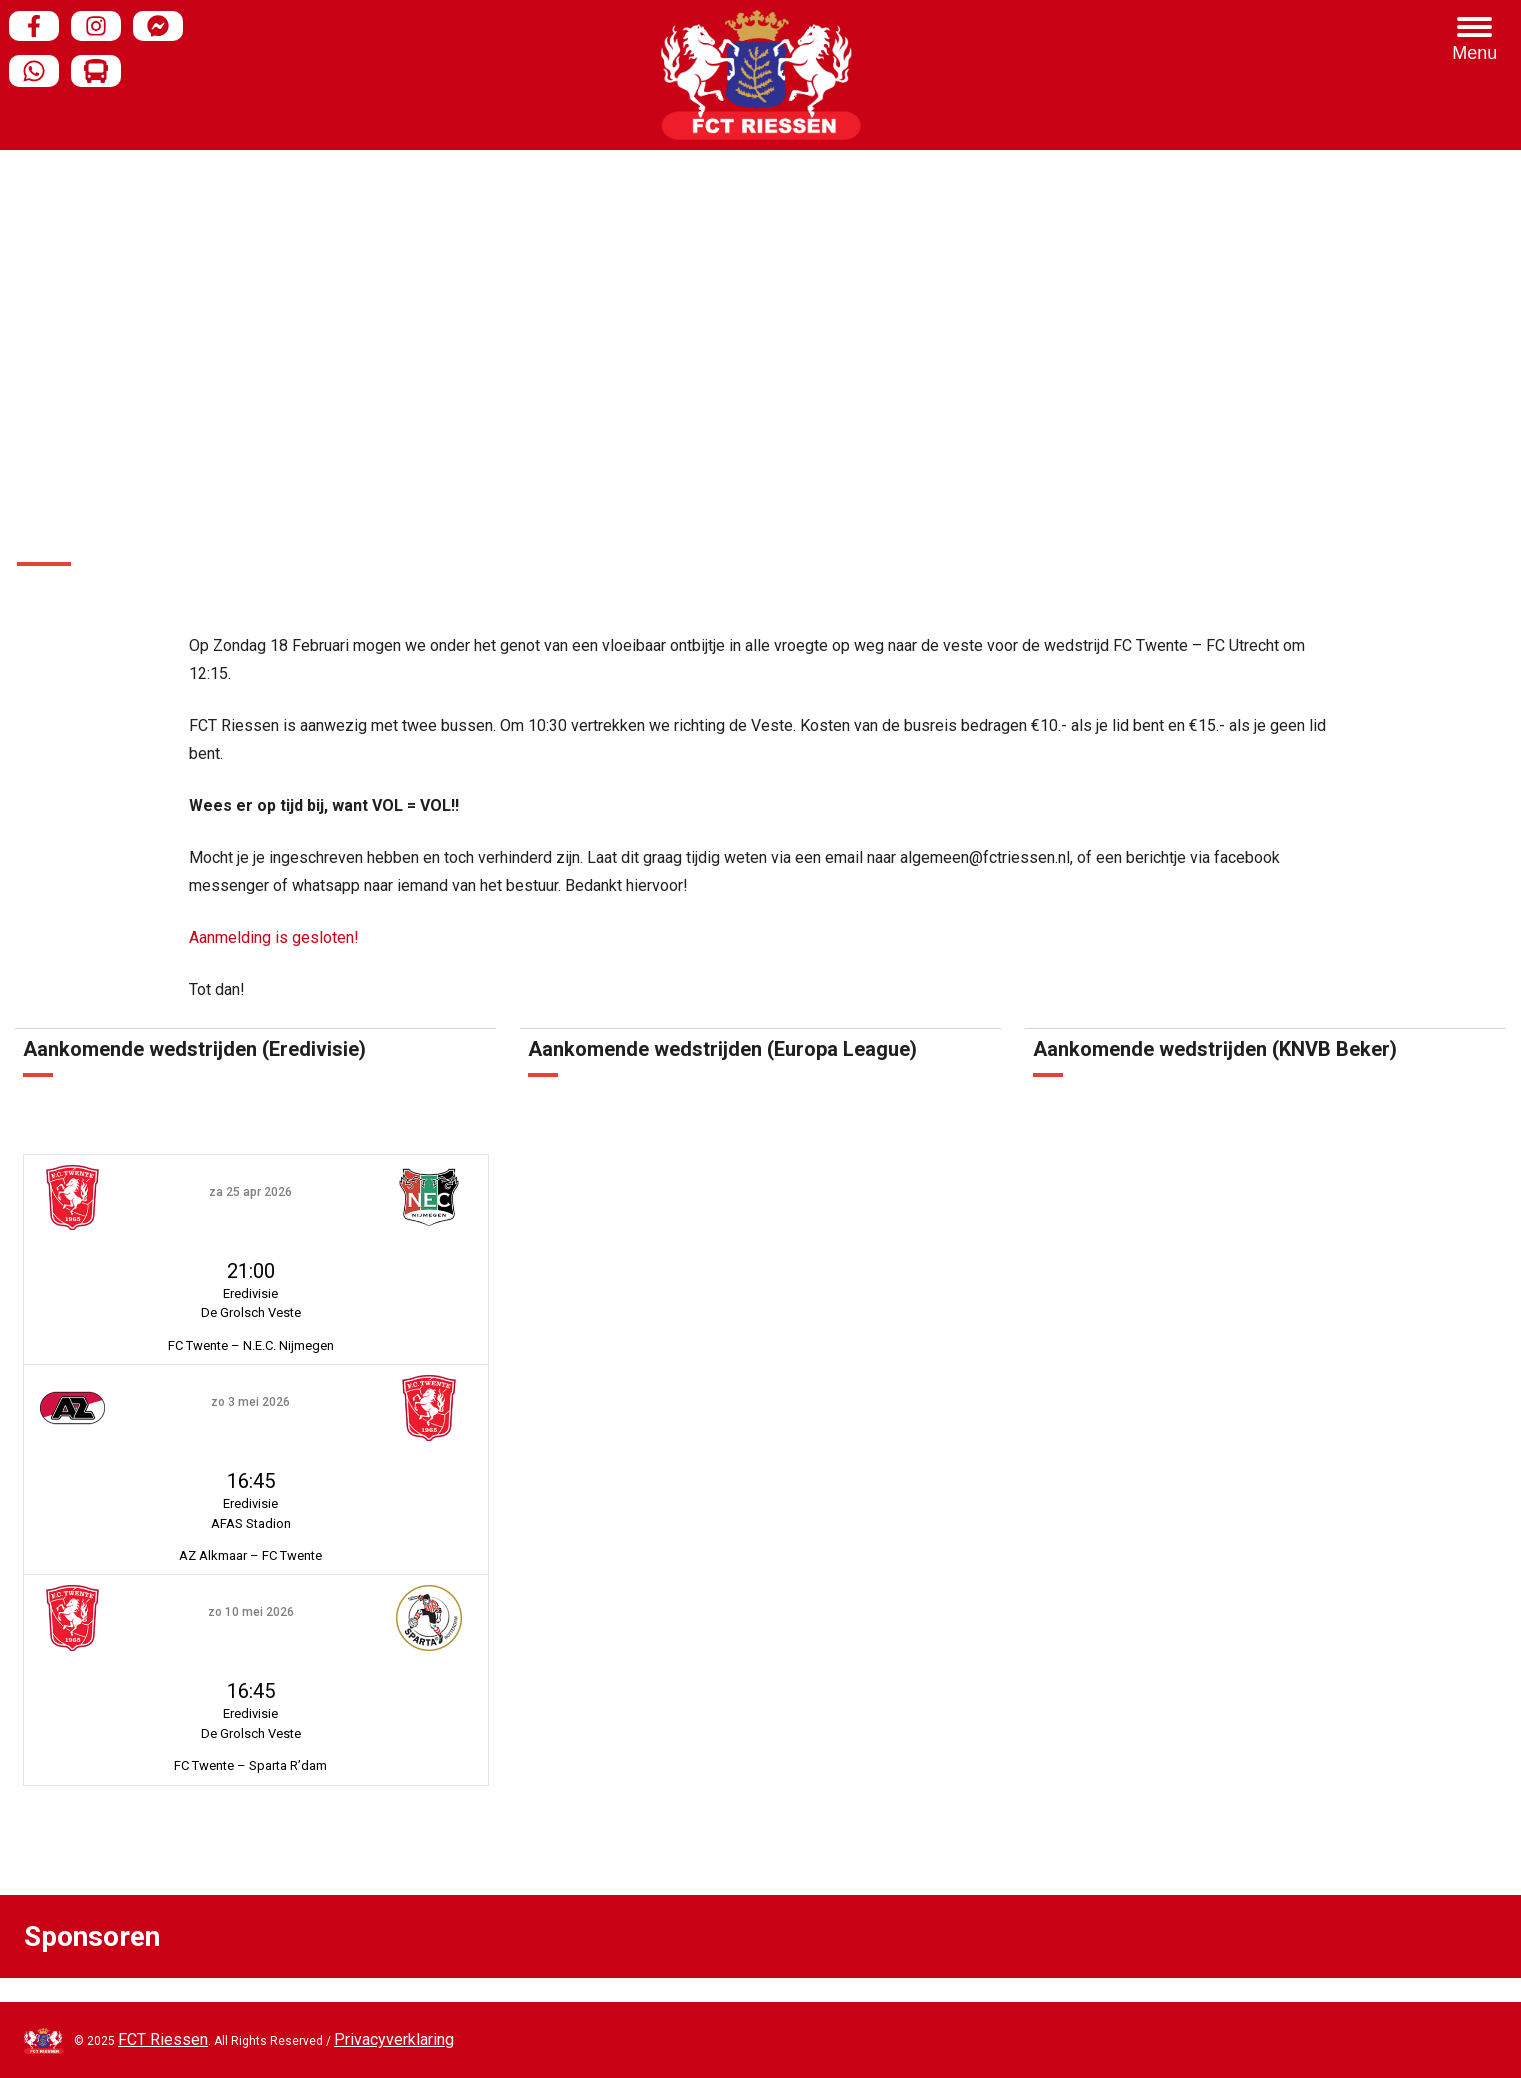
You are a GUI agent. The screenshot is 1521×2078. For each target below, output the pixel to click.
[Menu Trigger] (1475, 39)
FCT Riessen (163, 2039)
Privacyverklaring (394, 2039)
